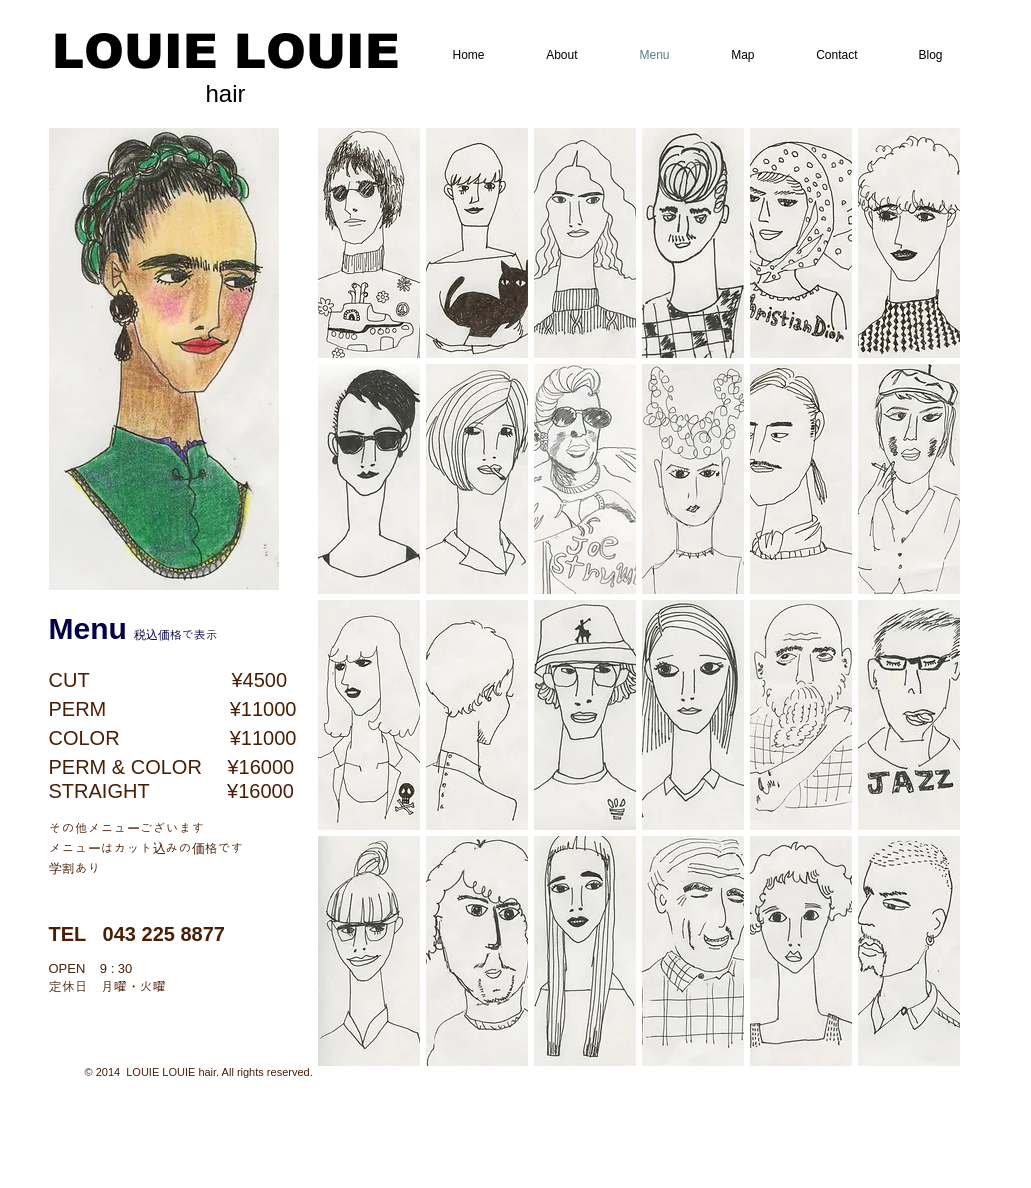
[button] (369, 243)
